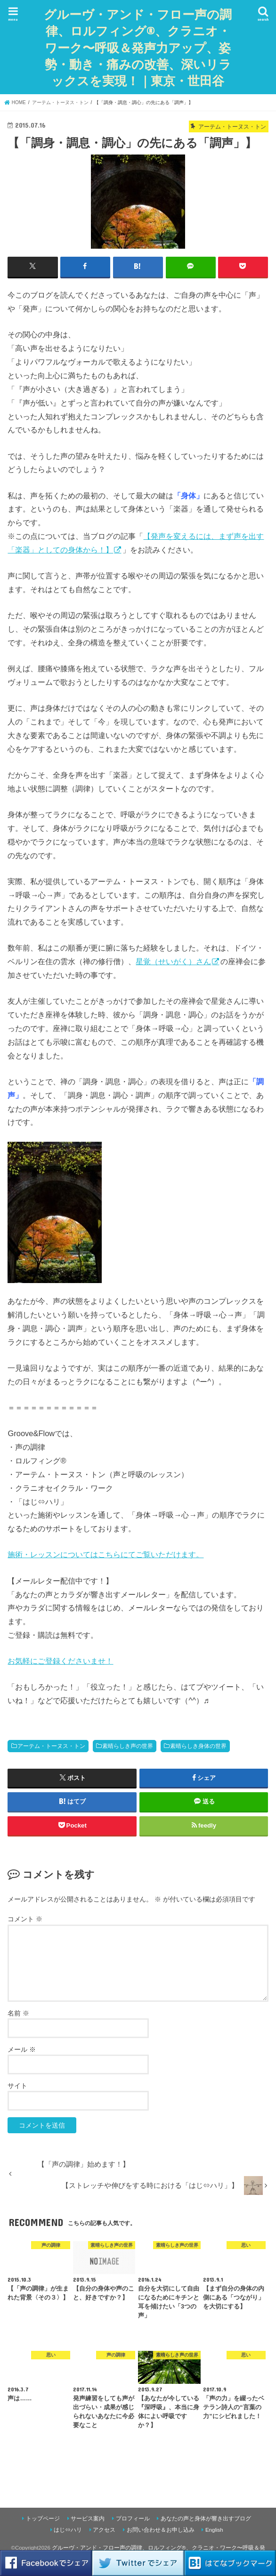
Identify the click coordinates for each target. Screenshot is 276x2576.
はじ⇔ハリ (68, 2529)
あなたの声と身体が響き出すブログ (206, 2518)
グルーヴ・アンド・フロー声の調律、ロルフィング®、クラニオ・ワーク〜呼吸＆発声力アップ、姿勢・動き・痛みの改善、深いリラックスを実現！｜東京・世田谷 (140, 47)
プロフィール (133, 2518)
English (214, 2529)
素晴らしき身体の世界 (198, 1745)
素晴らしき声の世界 (127, 1745)
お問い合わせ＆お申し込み (161, 2529)
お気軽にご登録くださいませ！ (60, 1660)
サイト (17, 2085)
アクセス (104, 2529)
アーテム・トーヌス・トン (51, 1745)
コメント (25, 1919)
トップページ (43, 2518)
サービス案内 (88, 2518)
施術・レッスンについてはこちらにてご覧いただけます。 (105, 1554)
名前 (18, 2012)
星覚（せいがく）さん (173, 961)
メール (22, 2049)
